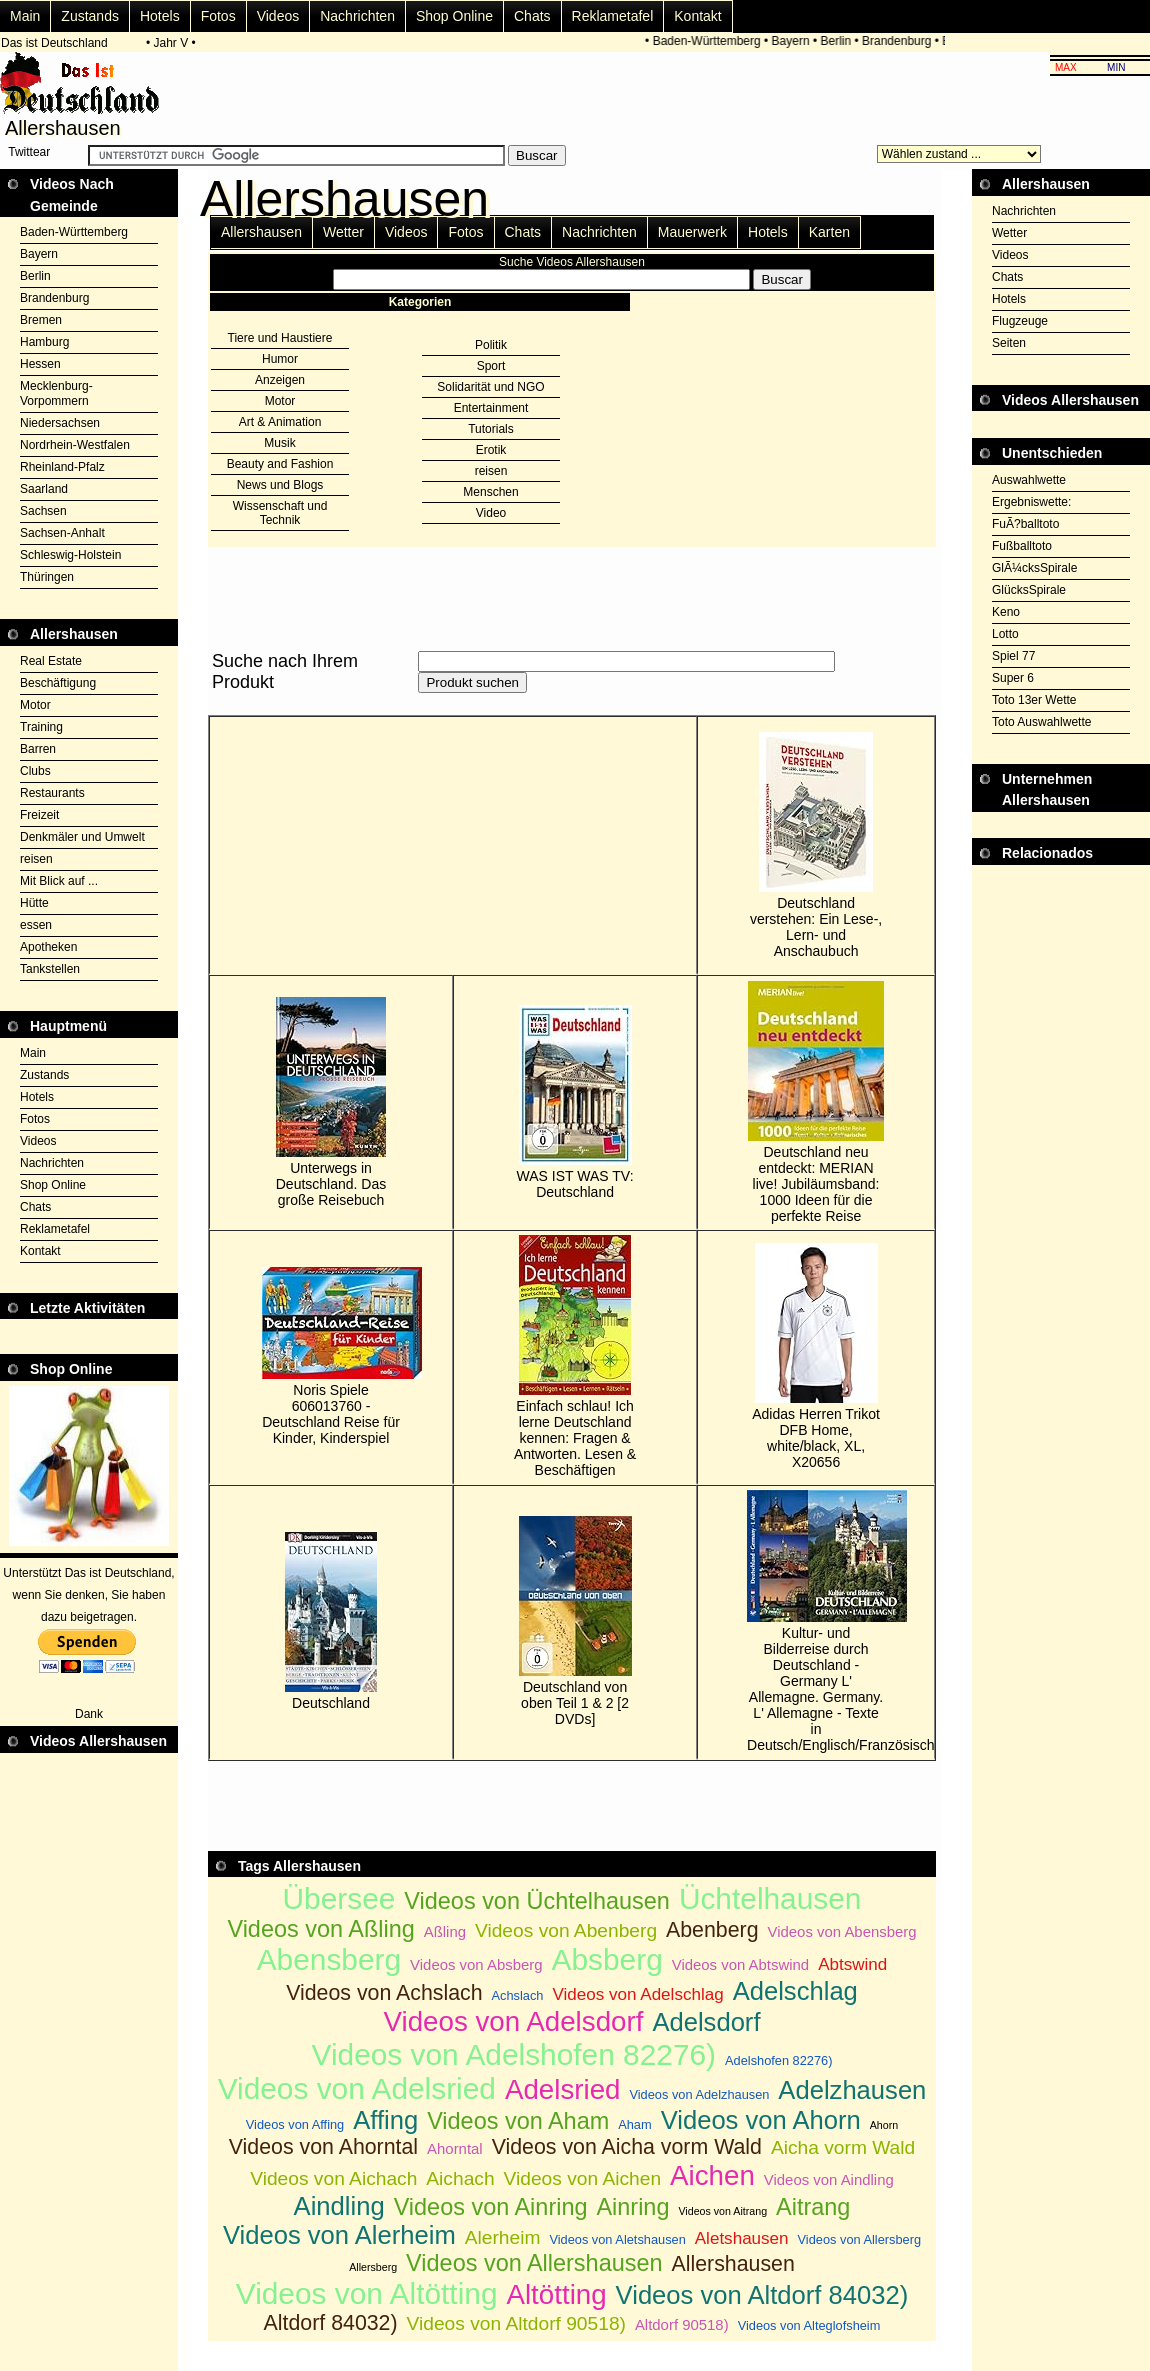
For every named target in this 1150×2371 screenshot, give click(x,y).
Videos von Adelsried (357, 2088)
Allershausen (261, 232)
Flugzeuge (1020, 321)
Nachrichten (357, 16)
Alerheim (503, 2237)
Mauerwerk (692, 232)
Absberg (607, 1959)
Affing (385, 2120)
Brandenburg (899, 41)
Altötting (556, 2294)
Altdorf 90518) (682, 2324)
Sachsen (43, 511)
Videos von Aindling (829, 2179)
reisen (36, 859)
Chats (532, 16)
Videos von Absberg (476, 1964)
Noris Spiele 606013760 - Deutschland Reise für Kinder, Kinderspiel (331, 1356)
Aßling (445, 1931)
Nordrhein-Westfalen (75, 445)
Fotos (218, 16)
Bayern (794, 41)
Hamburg (44, 342)
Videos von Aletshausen (617, 2239)
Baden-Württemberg (710, 41)
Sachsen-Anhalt (62, 533)
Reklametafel (613, 16)
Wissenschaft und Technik (280, 513)
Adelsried (563, 2089)
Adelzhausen (852, 2090)
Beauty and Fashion (280, 464)
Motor (35, 705)
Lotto (1005, 634)
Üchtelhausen (770, 1898)
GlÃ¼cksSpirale (1034, 568)
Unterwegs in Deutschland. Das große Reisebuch (331, 1102)
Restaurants (52, 793)
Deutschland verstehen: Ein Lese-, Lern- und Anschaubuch (816, 845)
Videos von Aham (518, 2121)
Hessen (40, 364)
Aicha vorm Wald (843, 2147)
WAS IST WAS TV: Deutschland (575, 1102)
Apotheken (48, 947)
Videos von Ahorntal (323, 2147)
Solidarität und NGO (490, 387)
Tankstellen (50, 969)
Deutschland (331, 1621)
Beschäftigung (58, 683)
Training (41, 727)
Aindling (339, 2206)
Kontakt (697, 16)
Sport (491, 366)
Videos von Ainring (491, 2207)
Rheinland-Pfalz (62, 467)
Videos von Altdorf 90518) (516, 2323)
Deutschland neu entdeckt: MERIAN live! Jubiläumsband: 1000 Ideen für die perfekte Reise (816, 1102)
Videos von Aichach (333, 2178)
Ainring (632, 2207)
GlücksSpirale (1029, 590)
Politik (491, 345)
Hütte (34, 903)
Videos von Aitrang (722, 2211)
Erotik (491, 450)
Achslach (518, 1995)
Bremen (41, 320)
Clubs (35, 771)
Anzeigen (280, 380)
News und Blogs (280, 485)
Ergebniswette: (1031, 502)
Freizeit (39, 815)
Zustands (90, 16)
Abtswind (852, 1964)
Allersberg (373, 2267)
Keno (1006, 612)
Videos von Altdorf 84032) (762, 2295)
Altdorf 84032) (331, 2323)
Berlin (839, 41)
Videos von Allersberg (860, 2239)
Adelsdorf (706, 2022)
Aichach (460, 2178)
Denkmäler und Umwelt (82, 837)
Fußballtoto (1022, 546)
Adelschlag (795, 1991)
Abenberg (712, 1930)
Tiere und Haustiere (280, 338)
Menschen (490, 492)
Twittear (29, 152)
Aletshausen (742, 2238)
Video (491, 513)
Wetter (343, 232)
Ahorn (884, 2125)
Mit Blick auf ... (59, 881)
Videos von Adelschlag (637, 1994)
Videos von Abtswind (740, 1964)
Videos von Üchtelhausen (537, 1901)
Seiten (1009, 343)
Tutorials (491, 429)
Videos (278, 16)
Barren (38, 749)
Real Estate (51, 661)
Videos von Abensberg (842, 1931)
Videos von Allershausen (534, 2263)
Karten (829, 232)
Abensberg (329, 1959)
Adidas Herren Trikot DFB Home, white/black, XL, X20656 (816, 1356)
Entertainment (491, 408)
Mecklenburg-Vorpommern (56, 393)
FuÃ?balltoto (1025, 524)
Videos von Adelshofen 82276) (514, 2054)
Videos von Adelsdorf (513, 2021)
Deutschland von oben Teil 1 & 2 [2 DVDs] (575, 1621)
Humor (280, 359)
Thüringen (47, 577)
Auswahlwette (1029, 480)
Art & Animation (280, 422)
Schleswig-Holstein (70, 555)
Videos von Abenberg (566, 1930)
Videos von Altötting (367, 2293)
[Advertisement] (1061, 915)
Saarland (44, 489)
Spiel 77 (1013, 656)
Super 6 (1013, 678)
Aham (634, 2124)
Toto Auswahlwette (1041, 722)
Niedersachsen (60, 423)
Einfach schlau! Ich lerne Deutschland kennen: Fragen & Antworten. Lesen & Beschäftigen (575, 1356)
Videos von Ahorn (761, 2120)
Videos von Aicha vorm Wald (627, 2147)
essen (36, 925)
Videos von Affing (295, 2124)
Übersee (339, 1898)
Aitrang (813, 2207)
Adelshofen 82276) (778, 2060)
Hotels (160, 16)
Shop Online (454, 16)
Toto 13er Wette (1034, 700)
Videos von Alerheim (339, 2235)
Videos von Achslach (384, 1993)
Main (25, 16)
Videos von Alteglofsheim (809, 2325)
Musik (279, 443)
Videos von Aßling (320, 1929)
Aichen (712, 2175)
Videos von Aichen (583, 2178)
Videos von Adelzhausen (699, 2094)
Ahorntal (455, 2148)
